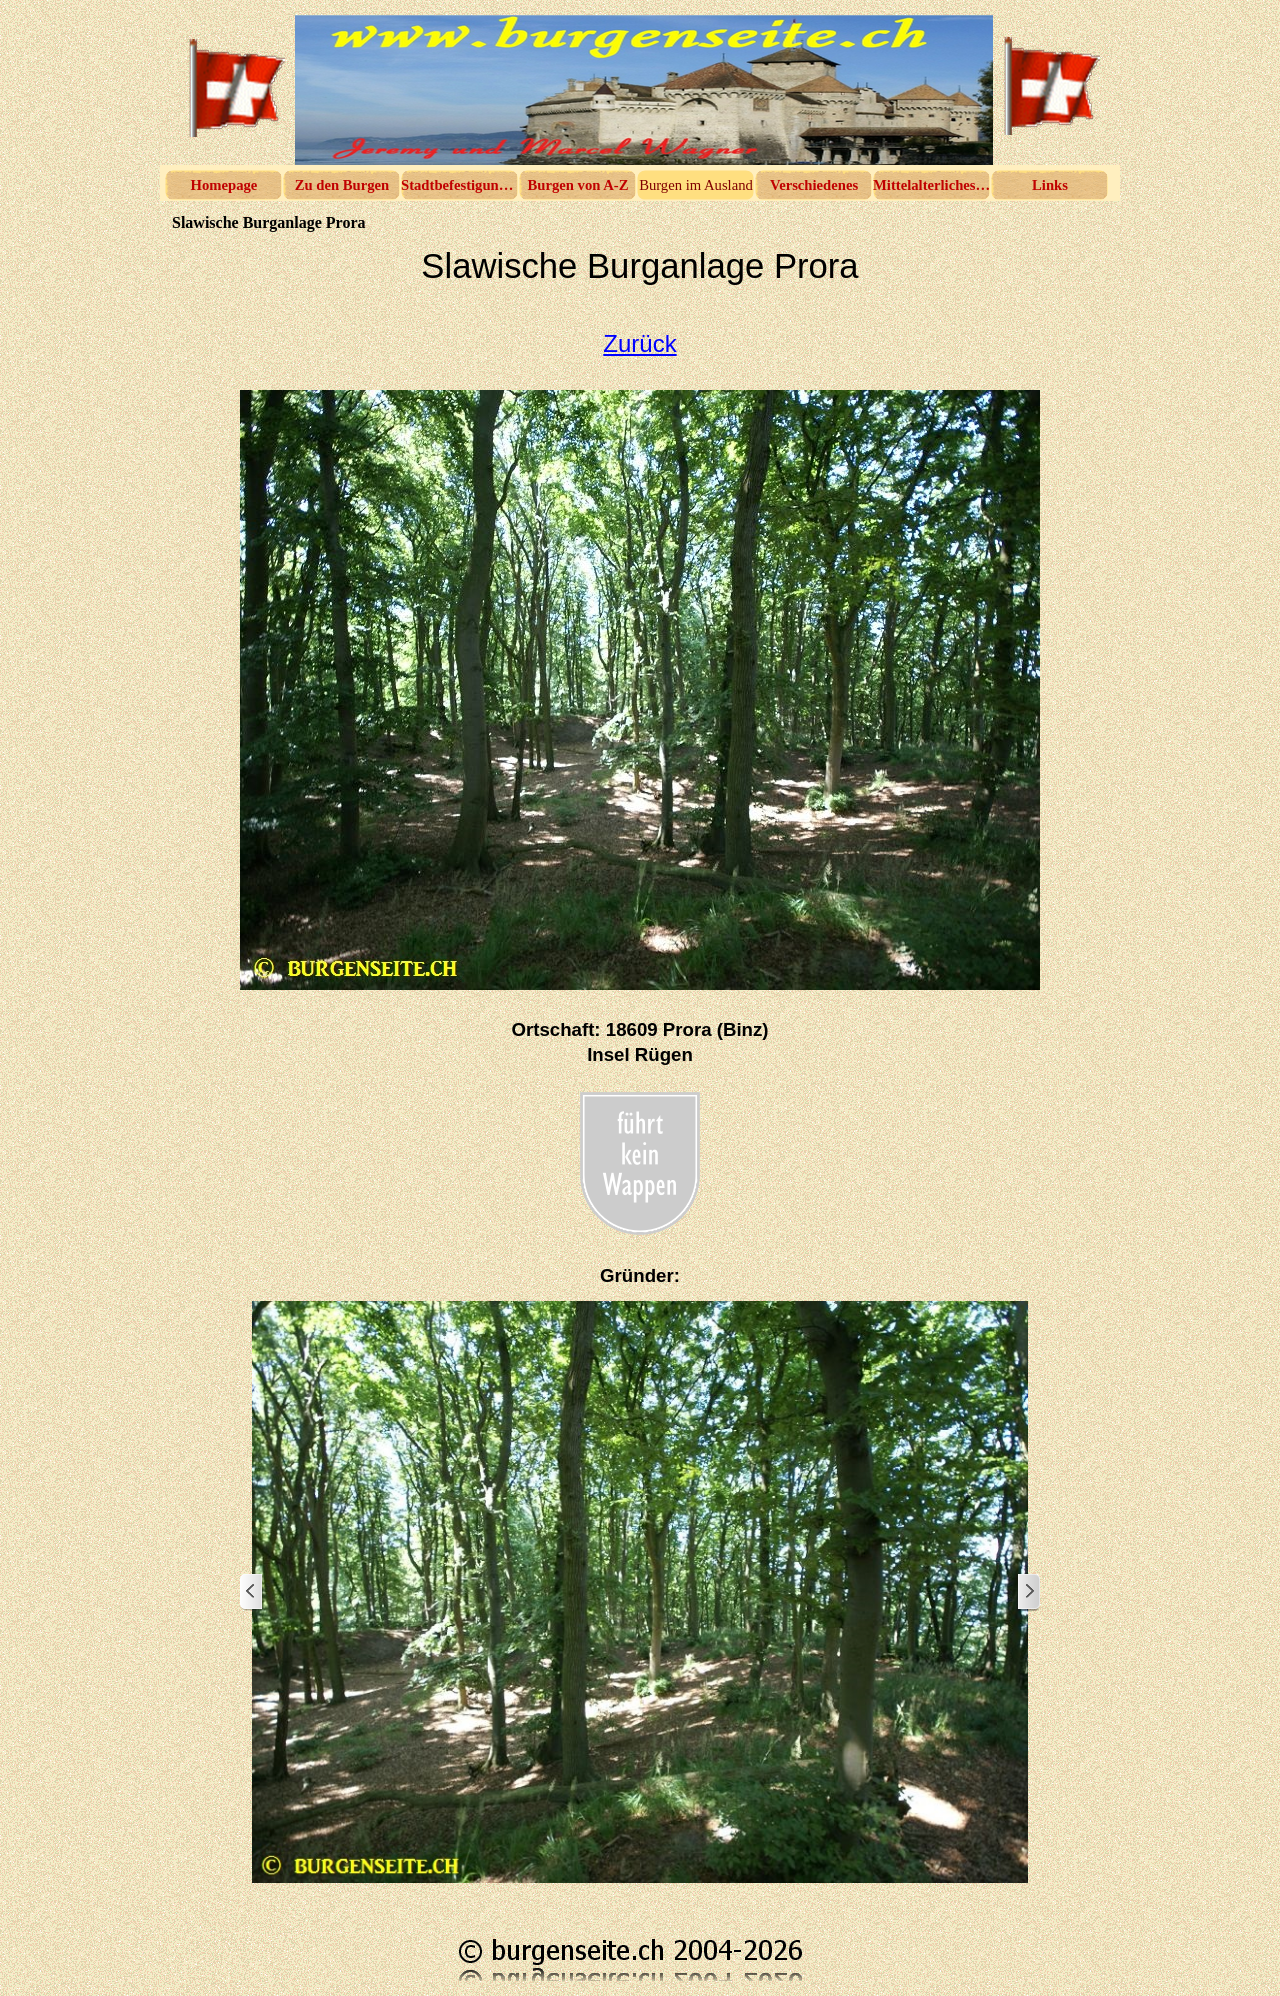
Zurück (639, 343)
